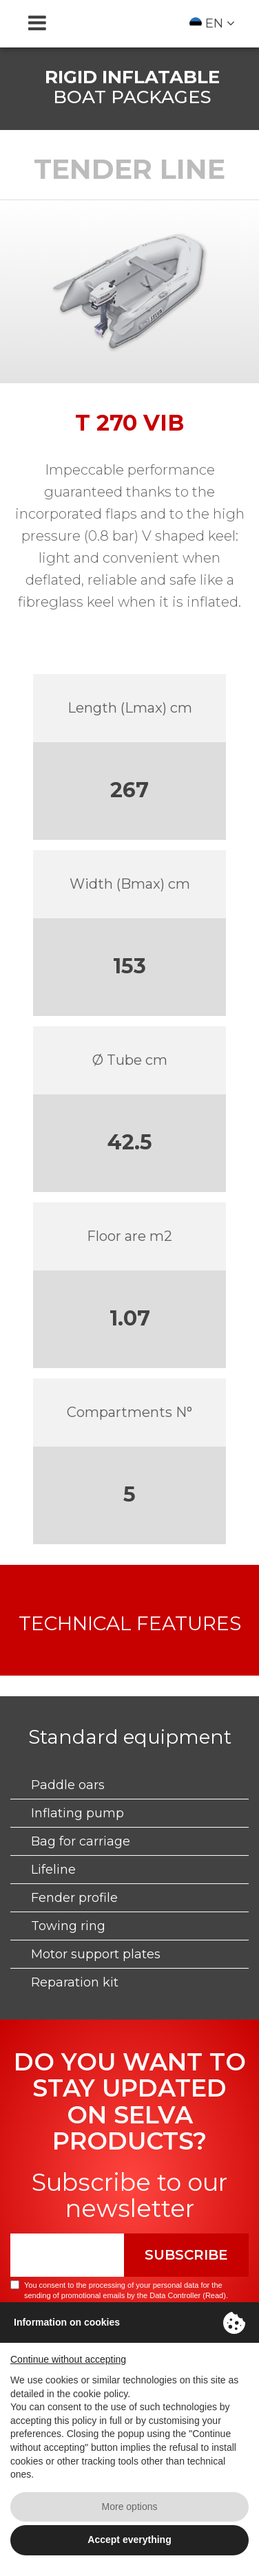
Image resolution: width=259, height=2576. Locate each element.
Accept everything (129, 2539)
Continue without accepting (68, 2359)
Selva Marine (129, 23)
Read (214, 2295)
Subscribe (186, 2255)
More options (130, 2506)
